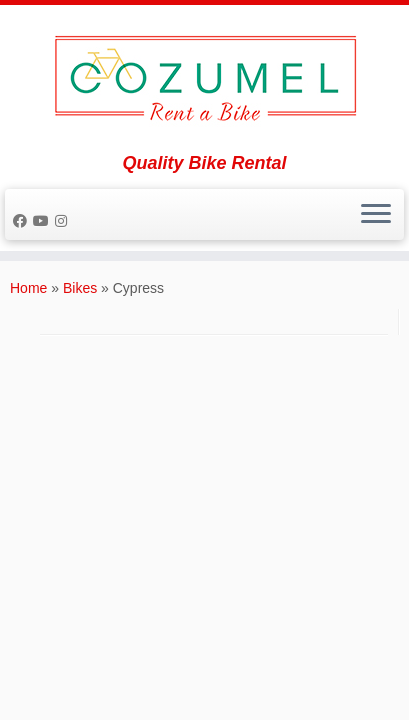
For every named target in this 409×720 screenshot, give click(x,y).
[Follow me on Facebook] (23, 221)
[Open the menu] (376, 215)
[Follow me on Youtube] (44, 221)
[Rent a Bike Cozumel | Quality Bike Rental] (204, 79)
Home (28, 288)
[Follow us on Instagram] (64, 221)
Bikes (80, 288)
